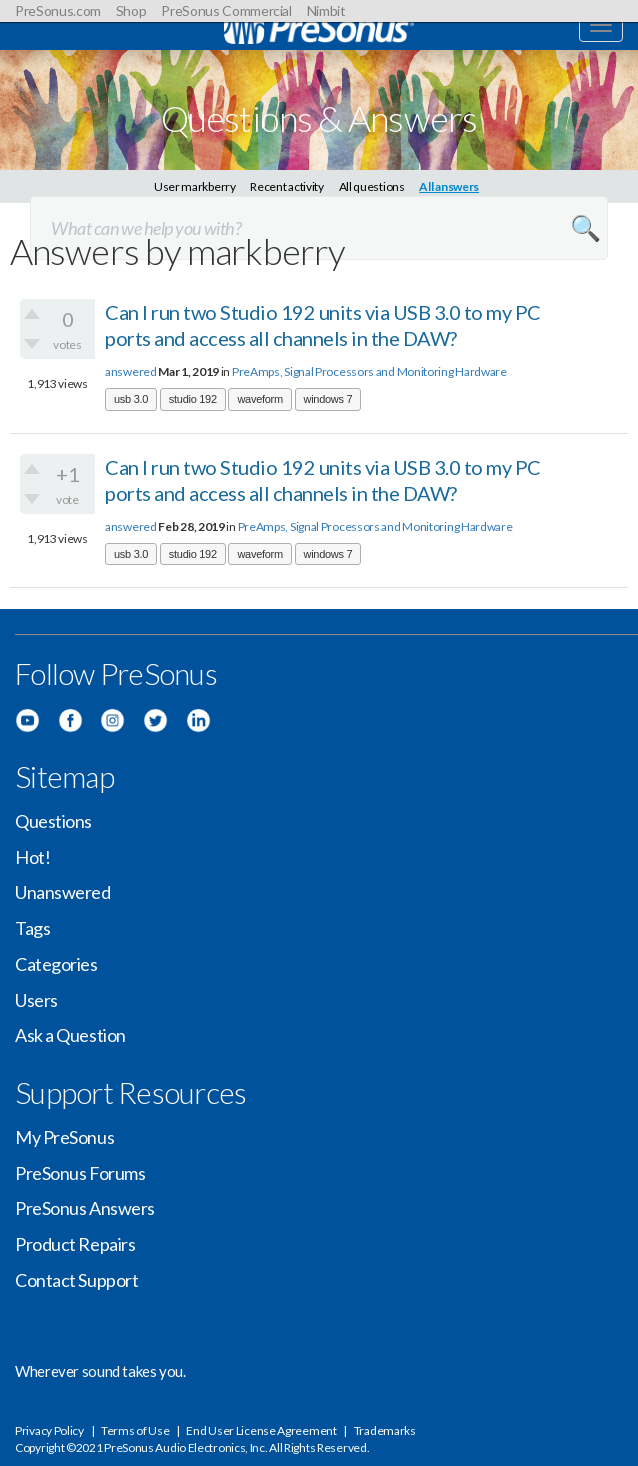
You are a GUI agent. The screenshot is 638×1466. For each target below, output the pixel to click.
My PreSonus (64, 1137)
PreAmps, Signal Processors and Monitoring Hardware (369, 371)
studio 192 (193, 399)
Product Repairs (75, 1244)
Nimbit (326, 10)
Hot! (32, 857)
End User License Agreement (261, 1430)
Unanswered (63, 892)
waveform (259, 399)
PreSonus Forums (80, 1173)
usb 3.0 (131, 399)
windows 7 (328, 399)
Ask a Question (70, 1035)
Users (36, 1000)
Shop (131, 10)
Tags (32, 928)
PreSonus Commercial (226, 10)
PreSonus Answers (85, 1208)
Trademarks (385, 1430)
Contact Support (76, 1280)
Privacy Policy (49, 1430)
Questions (53, 821)
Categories (56, 964)
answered (131, 371)
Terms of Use (135, 1430)
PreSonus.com (58, 10)
